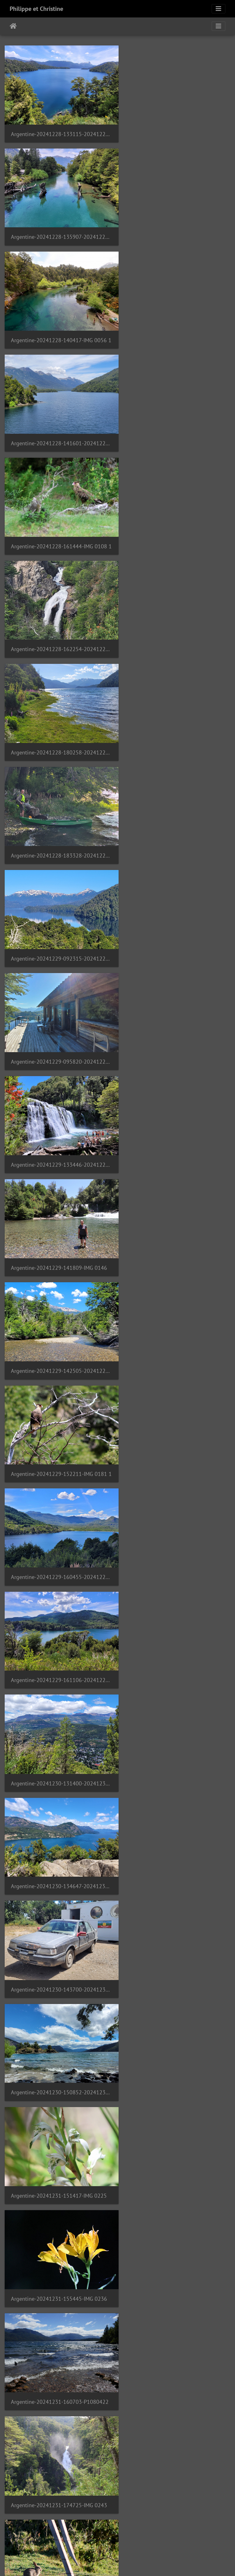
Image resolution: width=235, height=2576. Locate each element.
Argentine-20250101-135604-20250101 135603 (59, 1714)
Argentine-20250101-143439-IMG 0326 (59, 1813)
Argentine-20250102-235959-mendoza (176, 2209)
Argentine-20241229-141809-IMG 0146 (176, 625)
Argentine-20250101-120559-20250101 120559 (59, 1417)
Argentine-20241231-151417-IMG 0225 (59, 1120)
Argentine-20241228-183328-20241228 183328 (176, 427)
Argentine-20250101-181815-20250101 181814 (59, 2210)
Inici (13, 26)
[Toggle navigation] (218, 8)
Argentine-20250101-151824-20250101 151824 (176, 1813)
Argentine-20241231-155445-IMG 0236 (176, 1120)
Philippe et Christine (36, 9)
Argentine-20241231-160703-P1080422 (59, 1219)
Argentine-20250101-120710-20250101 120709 (176, 1417)
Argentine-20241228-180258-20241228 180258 (59, 427)
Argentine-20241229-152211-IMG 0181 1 (176, 724)
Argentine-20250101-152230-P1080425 (176, 1913)
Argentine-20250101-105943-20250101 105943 (176, 1318)
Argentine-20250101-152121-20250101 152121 (59, 1912)
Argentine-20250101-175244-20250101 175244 (176, 2111)
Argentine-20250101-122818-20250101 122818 (176, 1516)
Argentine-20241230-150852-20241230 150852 (176, 1021)
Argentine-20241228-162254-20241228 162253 (176, 327)
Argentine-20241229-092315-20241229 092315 (59, 526)
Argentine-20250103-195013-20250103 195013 (59, 2408)
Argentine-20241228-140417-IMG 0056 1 (59, 229)
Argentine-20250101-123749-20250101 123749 (59, 1615)
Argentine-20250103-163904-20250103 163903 (176, 2309)
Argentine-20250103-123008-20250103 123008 (59, 2309)
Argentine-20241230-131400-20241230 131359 (59, 922)
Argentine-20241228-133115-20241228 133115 (59, 130)
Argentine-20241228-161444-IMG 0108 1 (59, 328)
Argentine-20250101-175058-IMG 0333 (59, 2111)
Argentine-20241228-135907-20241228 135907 (176, 130)
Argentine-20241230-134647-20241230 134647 (176, 922)
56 (179, 2539)
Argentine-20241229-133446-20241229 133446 (59, 625)
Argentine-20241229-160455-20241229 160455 (59, 823)
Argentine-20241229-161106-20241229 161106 (176, 823)
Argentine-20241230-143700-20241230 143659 (59, 1021)
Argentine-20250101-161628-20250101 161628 (59, 2012)
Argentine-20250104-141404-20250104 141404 (176, 2507)
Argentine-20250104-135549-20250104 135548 (59, 2507)
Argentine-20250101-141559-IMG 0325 (176, 1714)
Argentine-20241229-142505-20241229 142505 (59, 724)
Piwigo (137, 2563)
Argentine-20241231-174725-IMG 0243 (176, 1219)
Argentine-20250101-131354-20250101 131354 (176, 1615)
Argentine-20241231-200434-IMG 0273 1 (59, 1318)
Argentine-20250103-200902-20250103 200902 (176, 2408)
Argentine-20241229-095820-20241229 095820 (176, 526)
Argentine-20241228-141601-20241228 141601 (176, 229)
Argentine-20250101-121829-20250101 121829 (59, 1516)
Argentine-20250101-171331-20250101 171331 (176, 2011)
